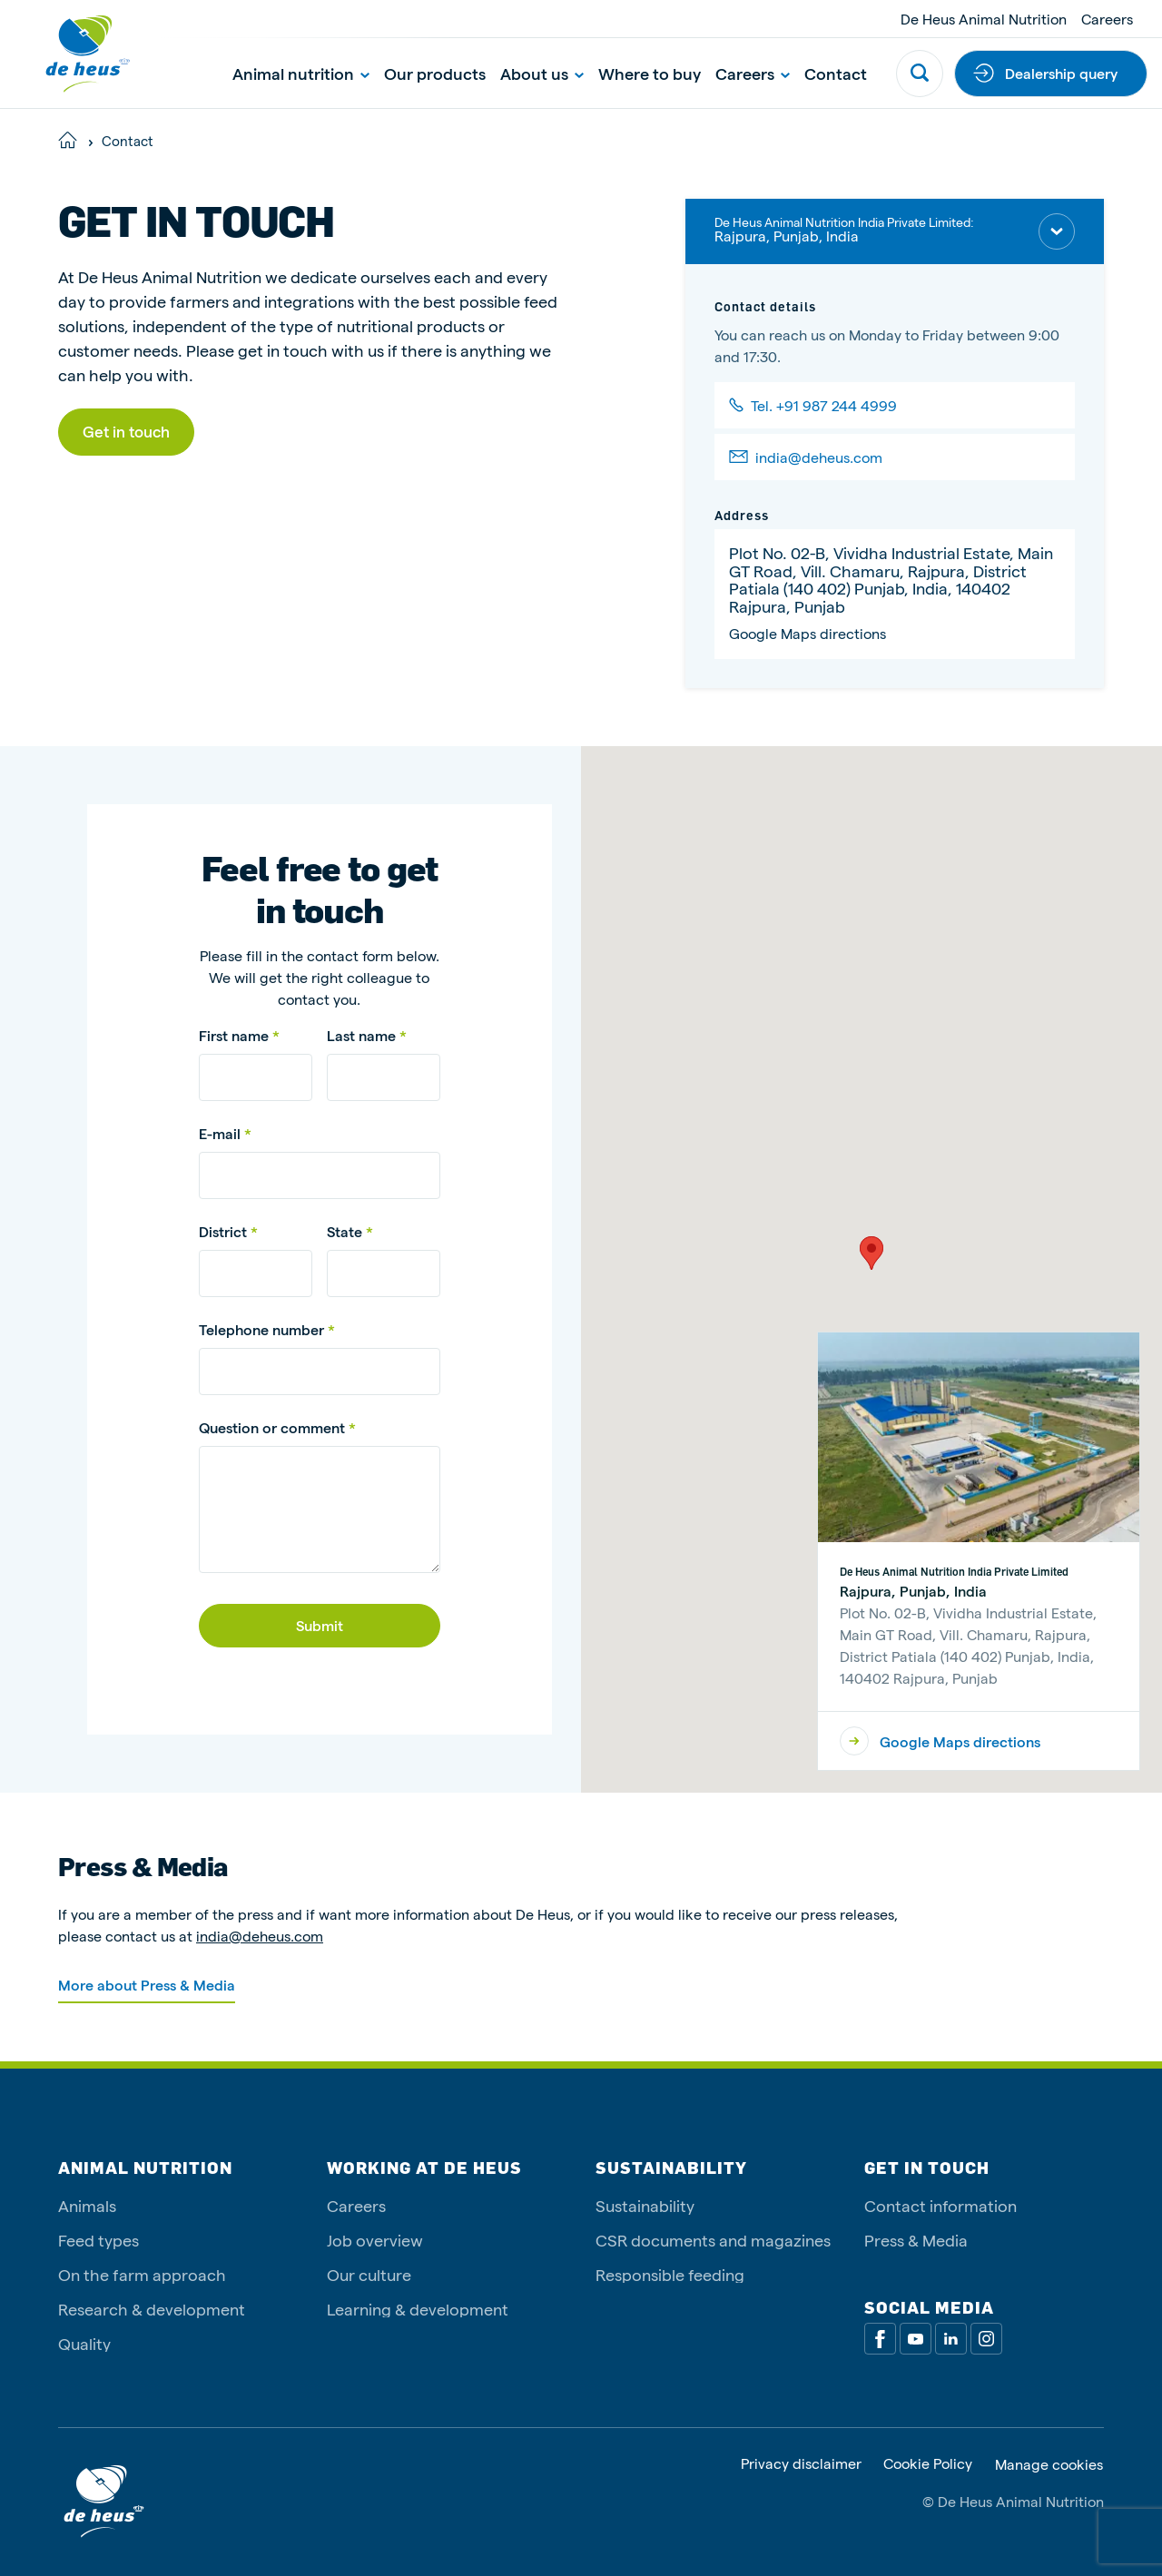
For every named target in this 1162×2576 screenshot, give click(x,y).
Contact (835, 73)
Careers (1107, 18)
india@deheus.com (818, 457)
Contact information (940, 2205)
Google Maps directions (807, 633)
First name (235, 1035)
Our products (435, 73)
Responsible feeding (670, 2274)
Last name (363, 1035)
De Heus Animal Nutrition (984, 18)
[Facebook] (880, 2339)
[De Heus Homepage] (74, 54)
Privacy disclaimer (801, 2464)
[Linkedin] (951, 2339)
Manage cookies (1049, 2464)
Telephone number (261, 1329)
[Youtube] (915, 2339)
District (223, 1231)
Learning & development (417, 2308)
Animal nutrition (300, 73)
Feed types (98, 2239)
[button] (871, 1253)
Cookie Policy (927, 2464)
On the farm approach (142, 2274)
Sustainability (645, 2205)
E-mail (221, 1133)
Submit (319, 1625)
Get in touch (126, 431)
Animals (87, 2205)
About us (542, 73)
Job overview (375, 2239)
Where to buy (649, 73)
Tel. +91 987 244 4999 (824, 405)
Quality (84, 2343)
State (344, 1231)
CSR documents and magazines (713, 2239)
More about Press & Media (146, 1984)
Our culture (369, 2274)
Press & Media (916, 2239)
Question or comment (272, 1427)
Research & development (151, 2308)
